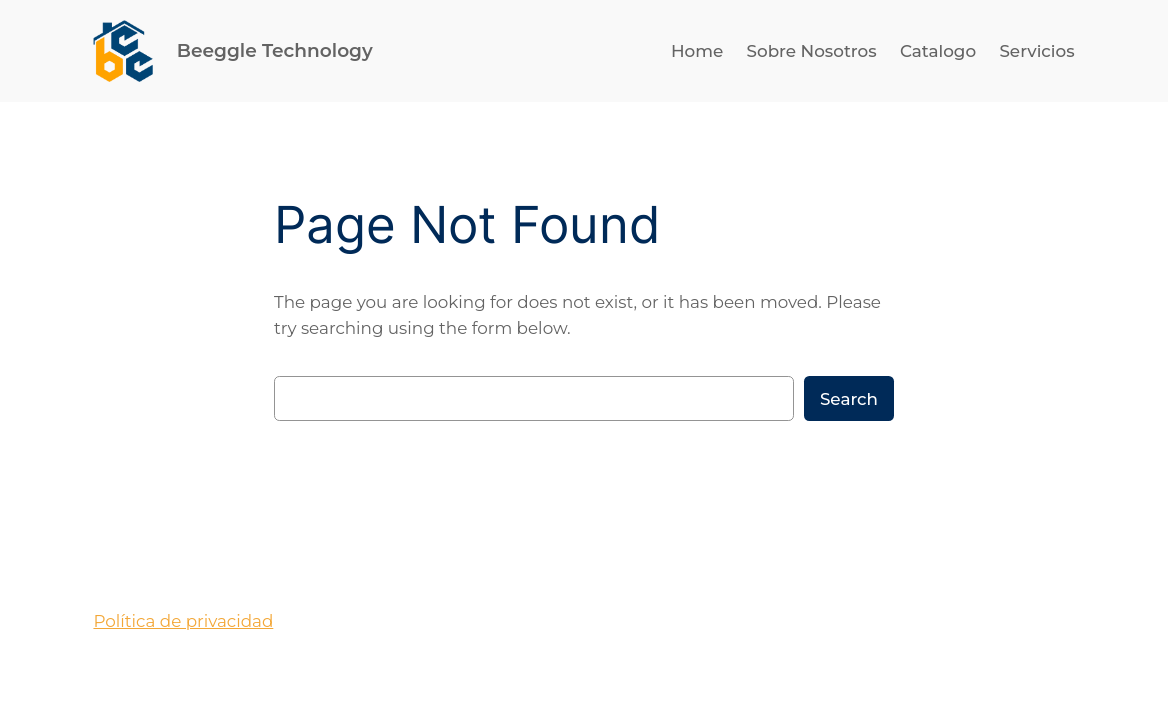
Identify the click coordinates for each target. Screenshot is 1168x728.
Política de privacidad (183, 621)
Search (849, 399)
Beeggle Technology (275, 50)
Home (697, 51)
